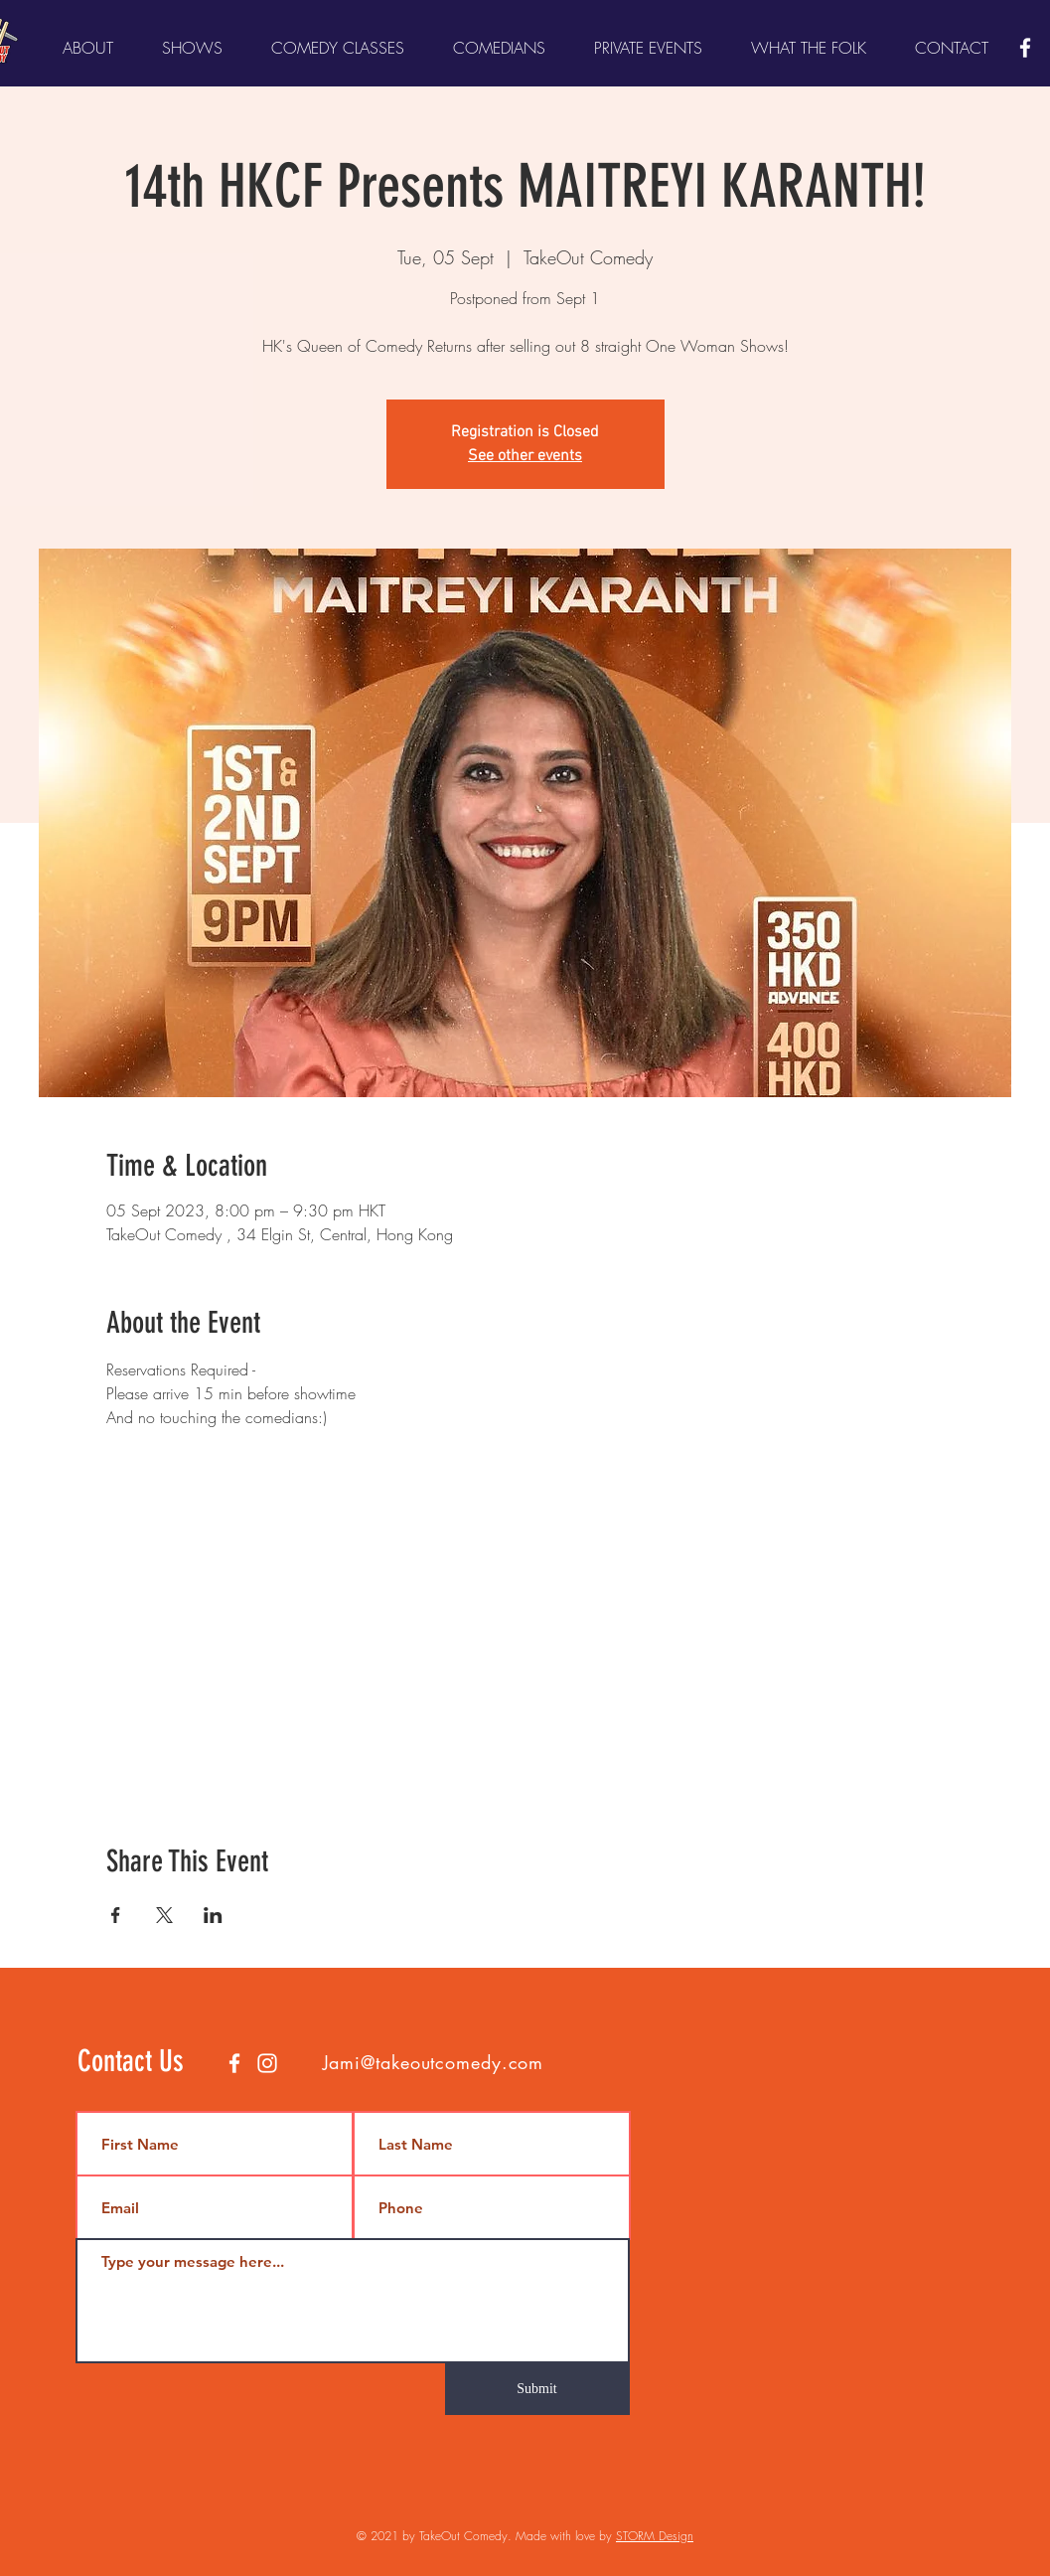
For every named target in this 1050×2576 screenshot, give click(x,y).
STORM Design (654, 2535)
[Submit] (537, 2389)
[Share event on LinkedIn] (213, 1915)
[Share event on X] (164, 1915)
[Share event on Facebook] (115, 1915)
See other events (525, 456)
